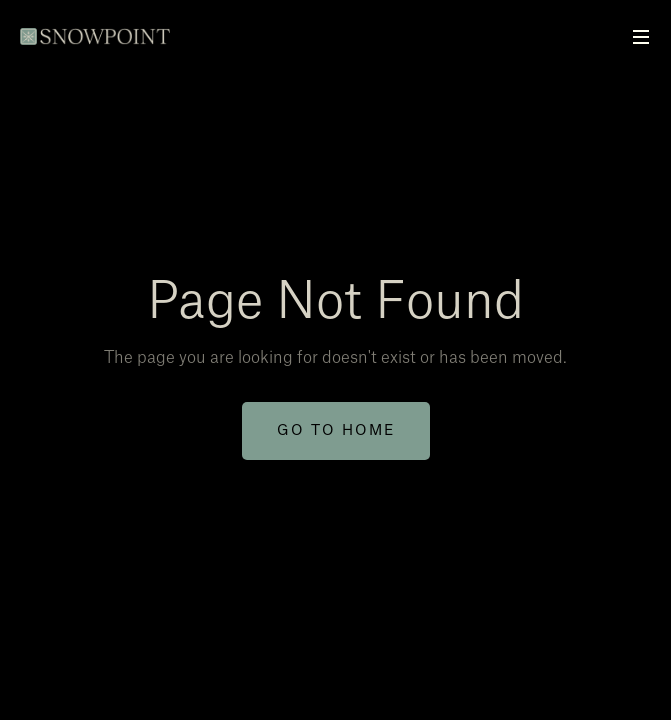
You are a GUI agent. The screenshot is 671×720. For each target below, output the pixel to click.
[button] (641, 38)
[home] (97, 26)
